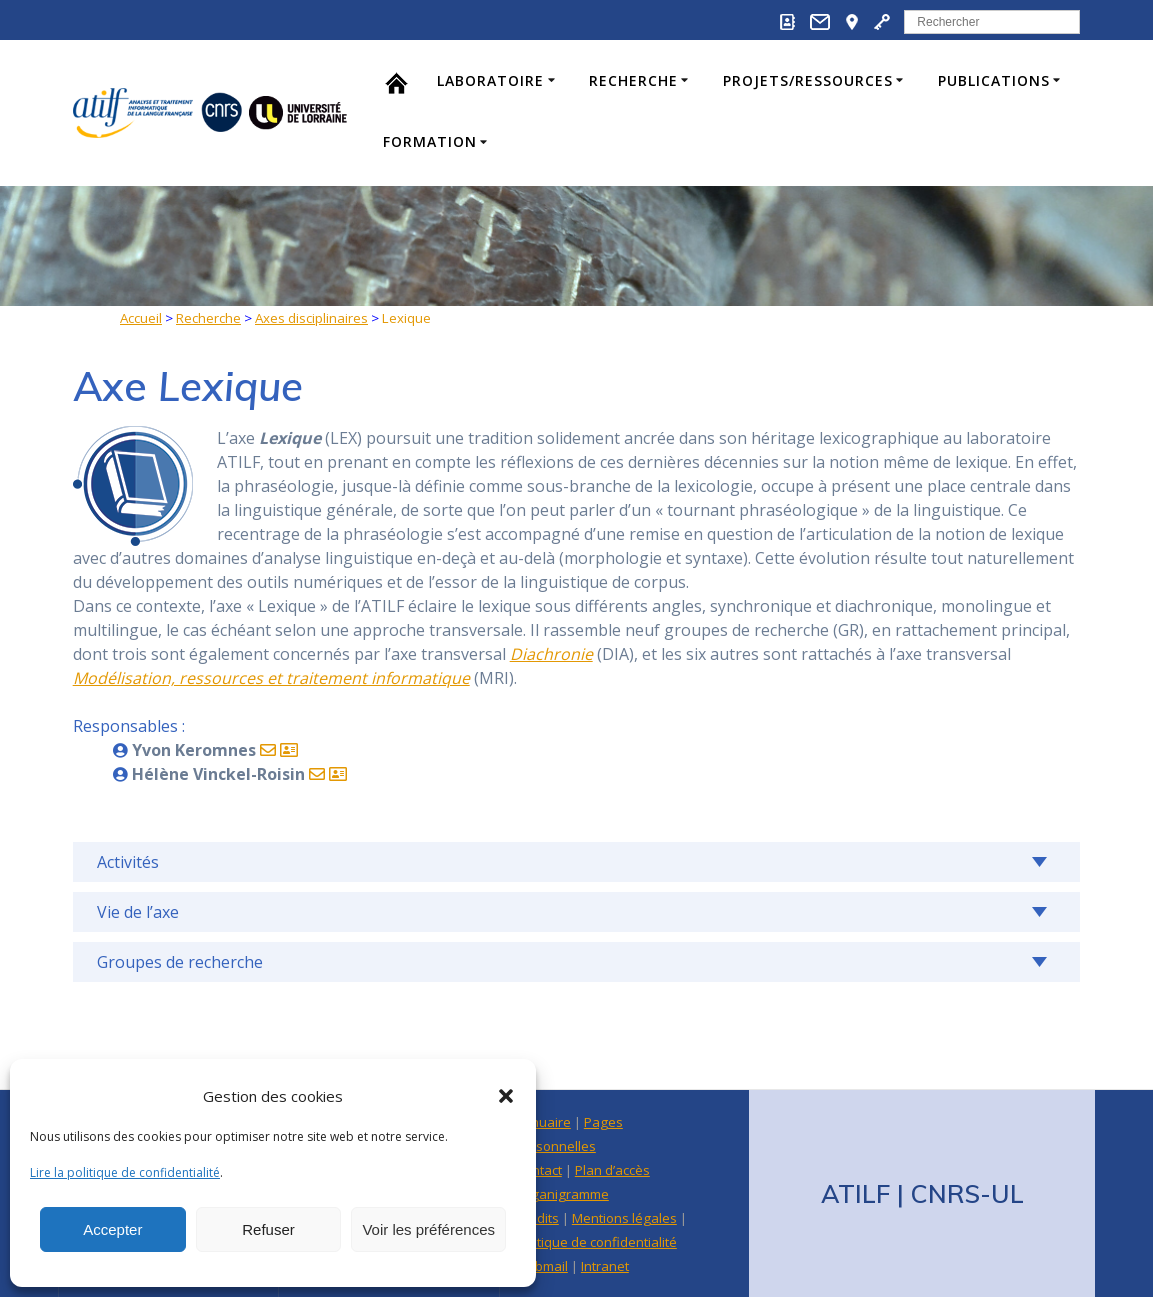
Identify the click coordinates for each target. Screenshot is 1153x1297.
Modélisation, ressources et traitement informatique (271, 678)
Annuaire (543, 1122)
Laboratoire (490, 80)
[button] (506, 1096)
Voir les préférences (428, 1229)
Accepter (112, 1229)
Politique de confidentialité (596, 1242)
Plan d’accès (612, 1170)
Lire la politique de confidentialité (125, 1172)
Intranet (605, 1266)
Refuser (268, 1229)
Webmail (541, 1266)
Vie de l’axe (138, 912)
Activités (128, 862)
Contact (538, 1170)
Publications (994, 80)
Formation (430, 141)
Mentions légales (624, 1218)
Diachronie (551, 654)
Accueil (141, 318)
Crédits (537, 1218)
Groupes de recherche (180, 962)
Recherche (633, 80)
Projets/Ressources (808, 80)
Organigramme (562, 1194)
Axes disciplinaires (311, 318)
